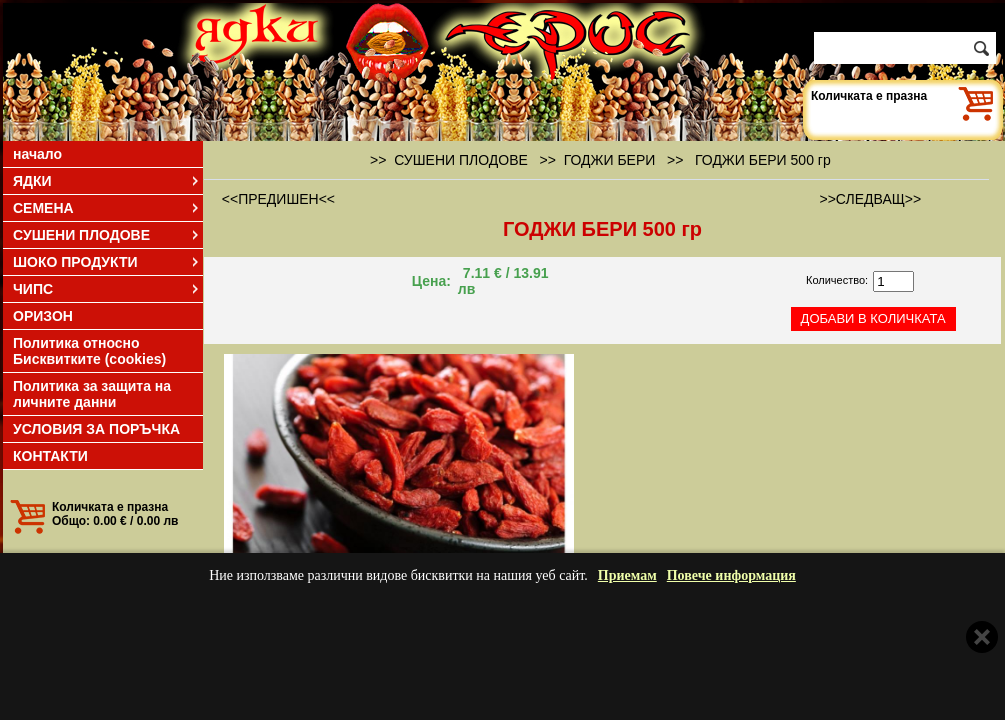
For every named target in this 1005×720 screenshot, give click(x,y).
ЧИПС (107, 289)
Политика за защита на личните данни (92, 394)
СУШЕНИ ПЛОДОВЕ (107, 235)
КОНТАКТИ (50, 456)
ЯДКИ (107, 181)
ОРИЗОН (43, 316)
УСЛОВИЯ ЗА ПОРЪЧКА (96, 429)
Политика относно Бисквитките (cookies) (89, 351)
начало (37, 154)
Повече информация (731, 575)
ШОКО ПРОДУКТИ (107, 262)
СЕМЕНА (107, 208)
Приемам (627, 575)
